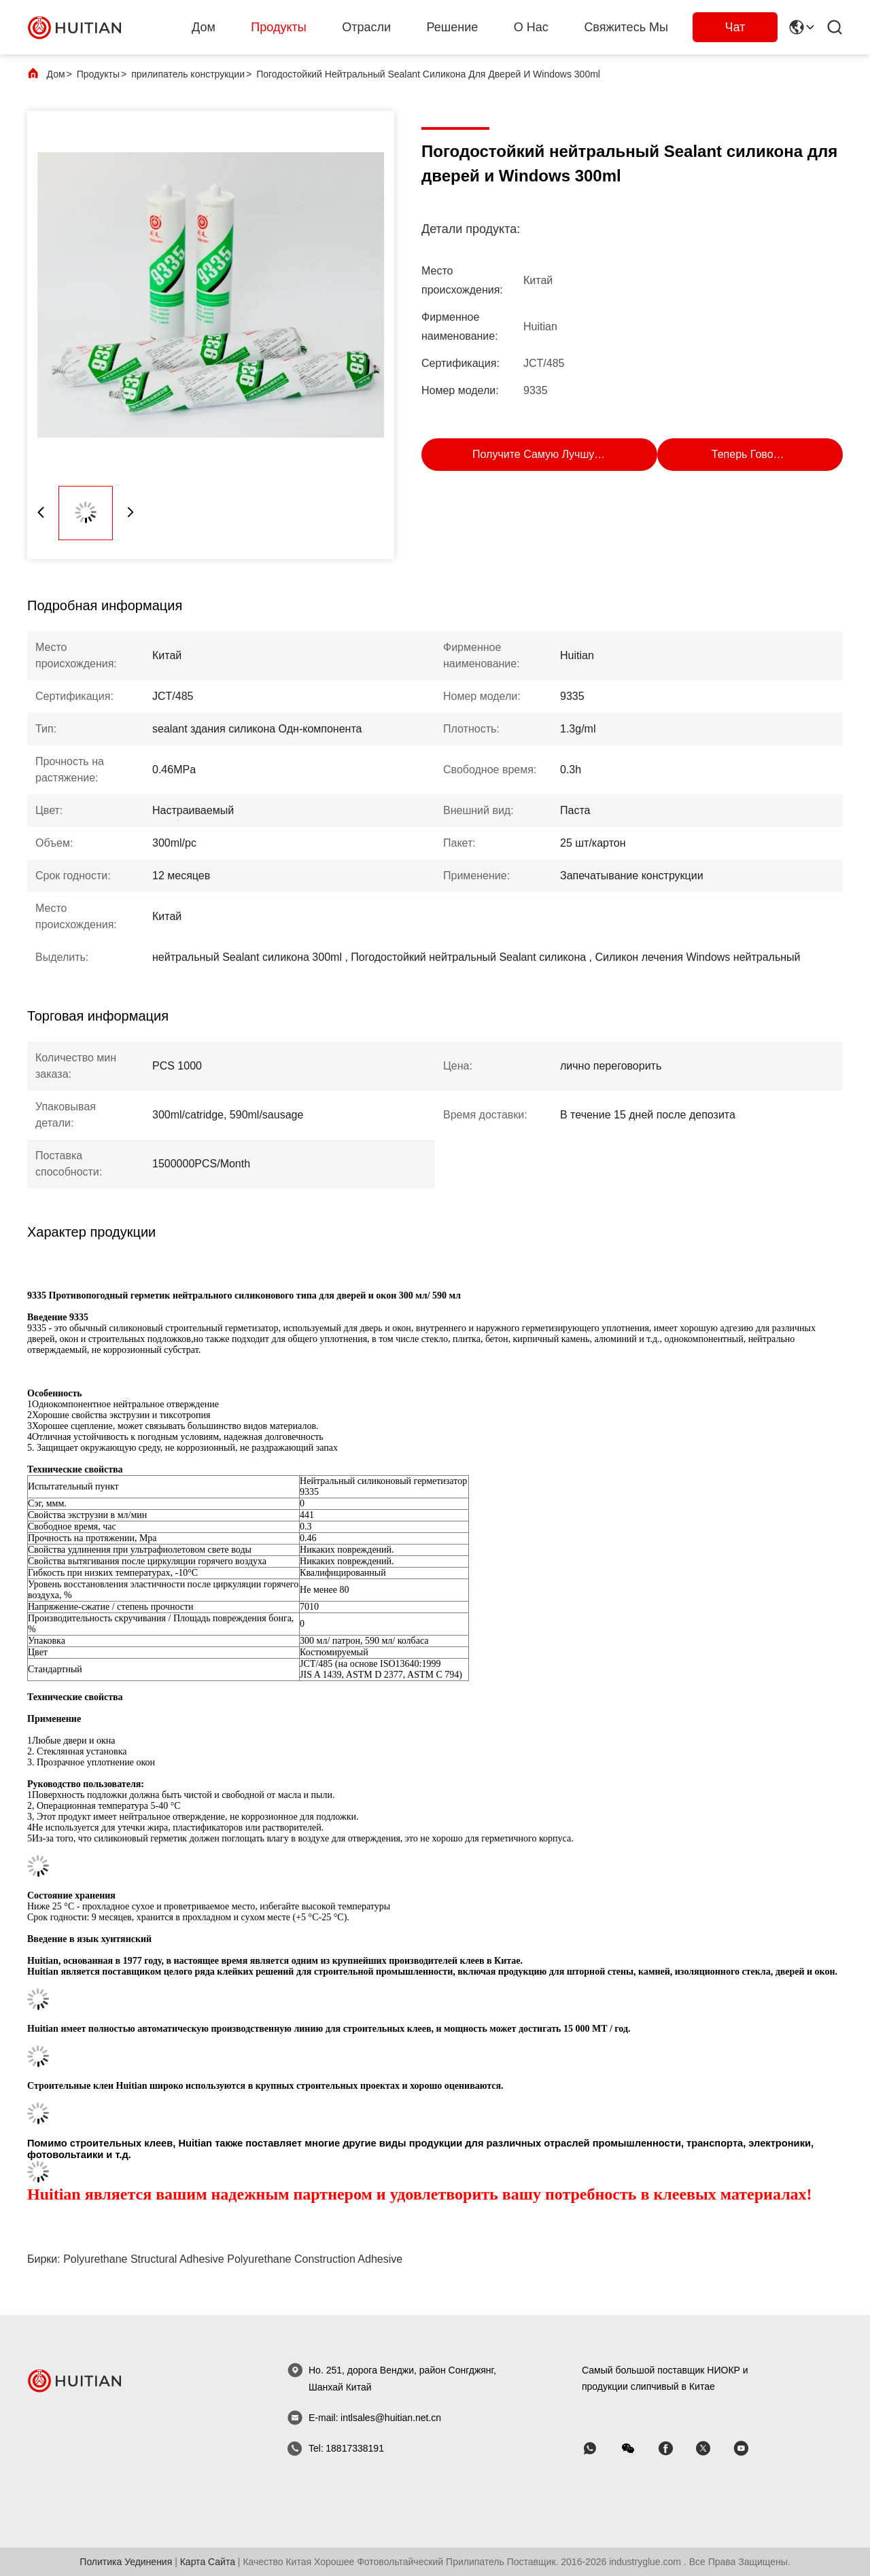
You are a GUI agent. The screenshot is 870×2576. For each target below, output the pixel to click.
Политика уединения (126, 2561)
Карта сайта (207, 2561)
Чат (735, 27)
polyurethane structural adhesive (143, 2259)
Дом (203, 27)
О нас (531, 27)
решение (452, 27)
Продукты (278, 27)
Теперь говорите (754, 454)
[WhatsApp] (599, 2448)
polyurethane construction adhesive (314, 2259)
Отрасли (366, 27)
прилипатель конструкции (188, 74)
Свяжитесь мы (626, 27)
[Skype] (675, 2448)
